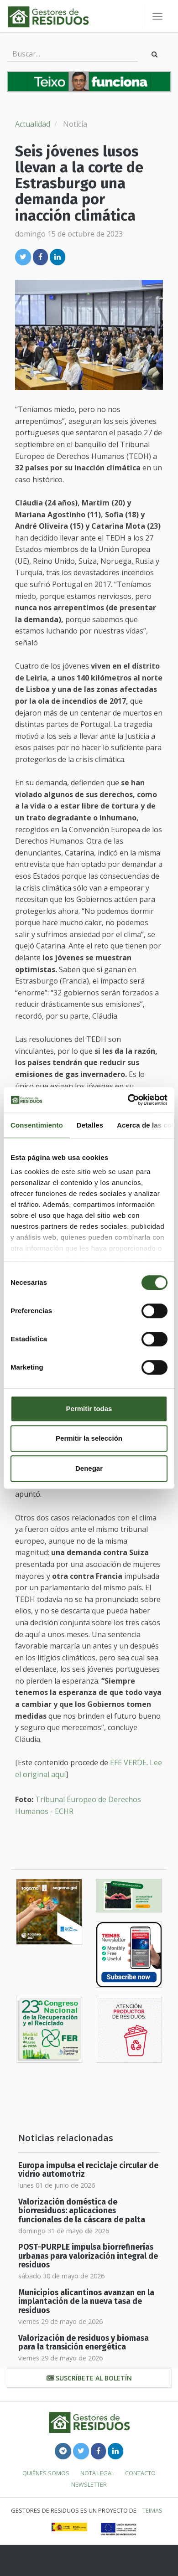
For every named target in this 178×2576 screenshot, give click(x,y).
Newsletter (89, 2484)
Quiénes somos (45, 2473)
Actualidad (32, 124)
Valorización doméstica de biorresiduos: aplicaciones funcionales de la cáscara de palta (81, 2211)
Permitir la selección (89, 1438)
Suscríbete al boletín (89, 2378)
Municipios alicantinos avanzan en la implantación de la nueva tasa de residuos (86, 2301)
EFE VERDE (128, 1762)
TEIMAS (152, 2510)
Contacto (140, 2473)
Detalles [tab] (90, 1125)
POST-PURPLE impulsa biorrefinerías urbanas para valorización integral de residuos (88, 2256)
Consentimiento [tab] (36, 1125)
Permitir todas (89, 1408)
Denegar (89, 1468)
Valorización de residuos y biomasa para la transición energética (83, 2343)
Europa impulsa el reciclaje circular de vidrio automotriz (88, 2170)
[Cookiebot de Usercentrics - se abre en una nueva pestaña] (128, 1100)
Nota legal (97, 2473)
